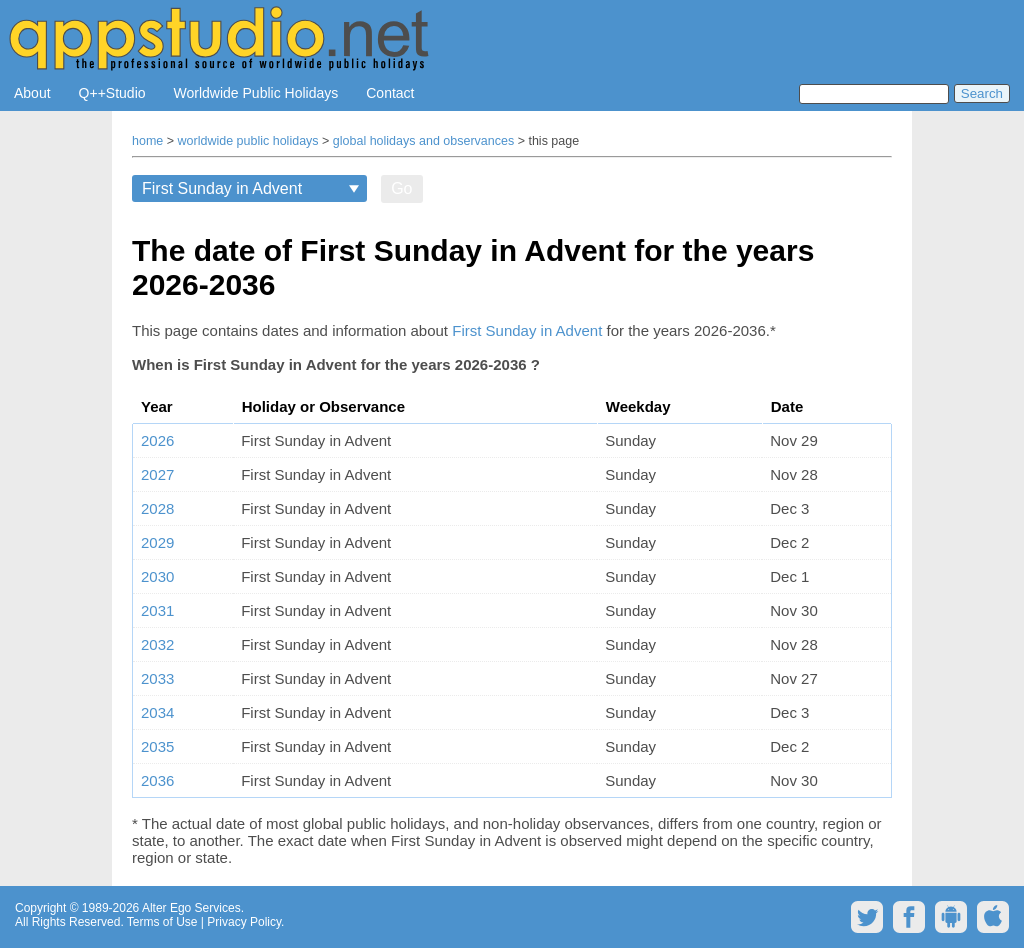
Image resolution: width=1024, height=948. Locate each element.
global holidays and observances (423, 141)
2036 (157, 780)
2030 (157, 576)
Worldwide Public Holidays (256, 93)
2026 (157, 440)
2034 (157, 712)
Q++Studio (112, 93)
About (32, 93)
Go (401, 188)
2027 (157, 474)
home (147, 141)
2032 (157, 644)
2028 (157, 508)
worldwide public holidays (248, 141)
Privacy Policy (244, 922)
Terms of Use (162, 922)
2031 (157, 610)
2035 (157, 746)
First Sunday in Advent (527, 330)
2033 (157, 678)
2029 (157, 542)
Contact (390, 93)
